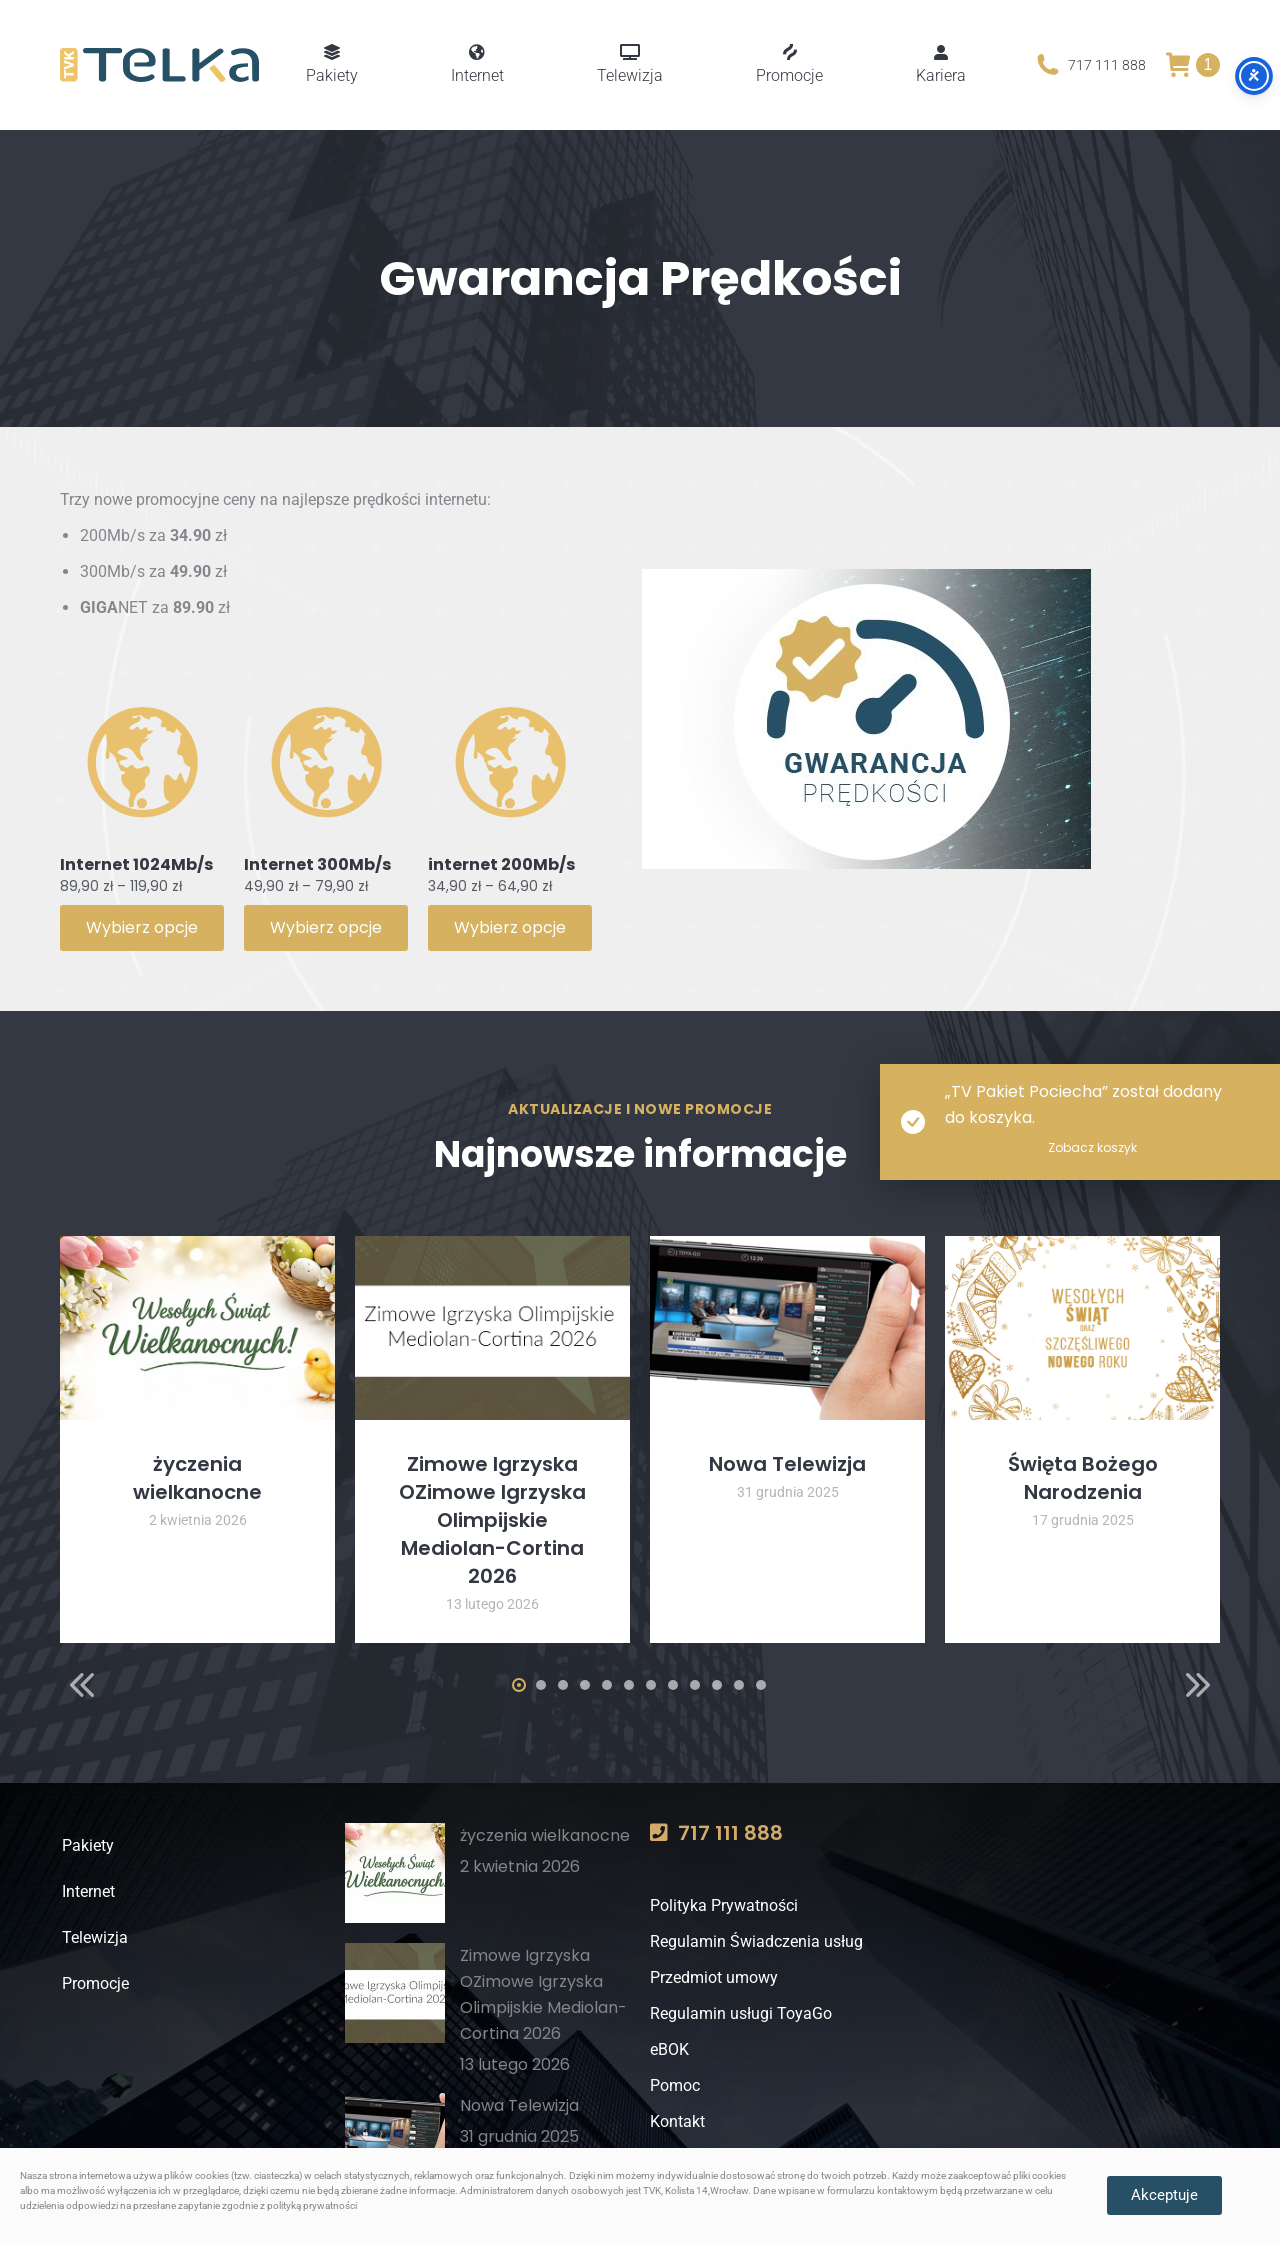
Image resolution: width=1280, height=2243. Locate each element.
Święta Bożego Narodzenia (1083, 1478)
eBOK (669, 2049)
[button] (82, 1685)
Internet (86, 1891)
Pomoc (675, 2085)
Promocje (93, 1983)
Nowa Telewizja (787, 1464)
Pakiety (86, 1845)
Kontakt (677, 2121)
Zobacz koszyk (1092, 1147)
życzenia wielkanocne (197, 1478)
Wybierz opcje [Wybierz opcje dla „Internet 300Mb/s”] (326, 927)
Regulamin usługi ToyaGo (741, 2013)
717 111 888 (1089, 65)
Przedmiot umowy (714, 1977)
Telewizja (93, 1937)
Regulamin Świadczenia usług (756, 1941)
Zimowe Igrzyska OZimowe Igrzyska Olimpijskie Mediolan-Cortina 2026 (492, 1520)
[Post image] (197, 1327)
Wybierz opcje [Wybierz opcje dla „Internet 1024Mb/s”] (142, 927)
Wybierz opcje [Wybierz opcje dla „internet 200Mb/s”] (510, 927)
